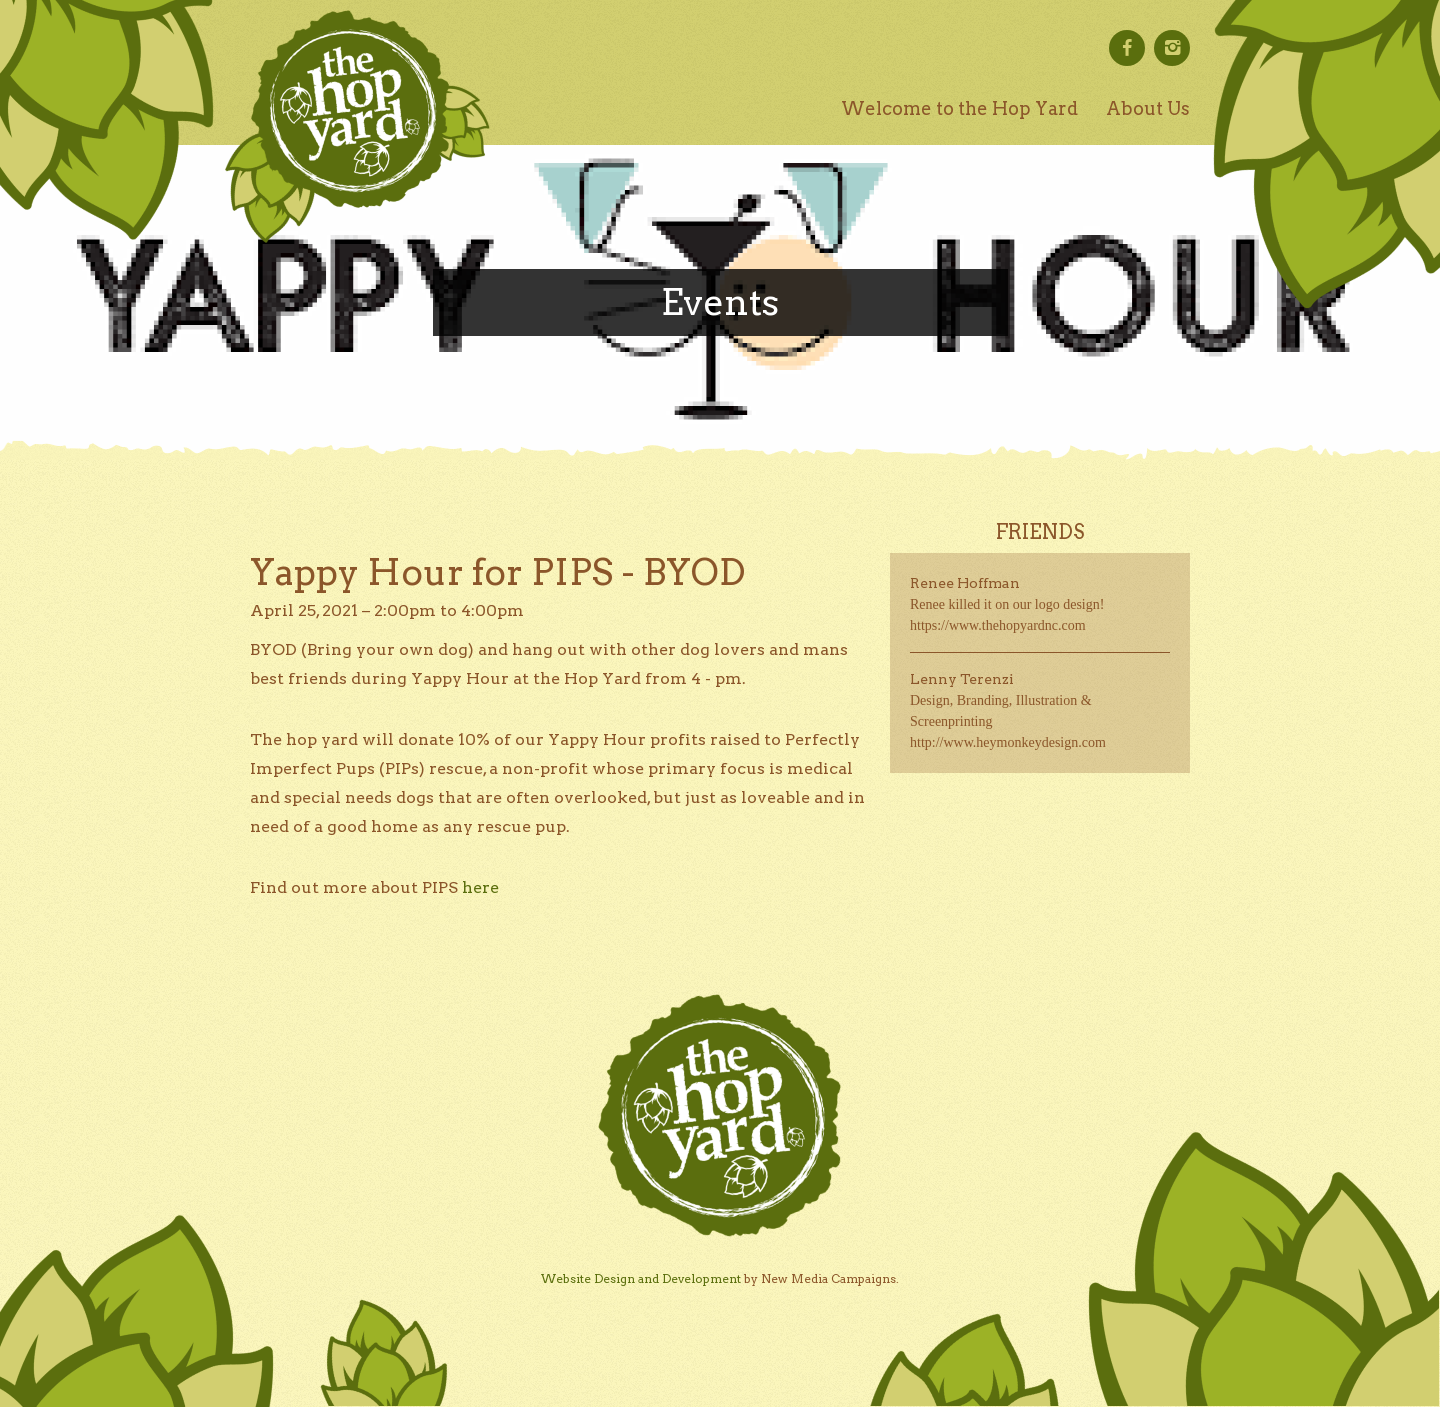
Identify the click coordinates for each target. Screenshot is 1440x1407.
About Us (1148, 108)
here (480, 887)
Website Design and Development (641, 1278)
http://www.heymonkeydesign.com (1008, 742)
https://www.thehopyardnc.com (998, 625)
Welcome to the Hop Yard (959, 108)
